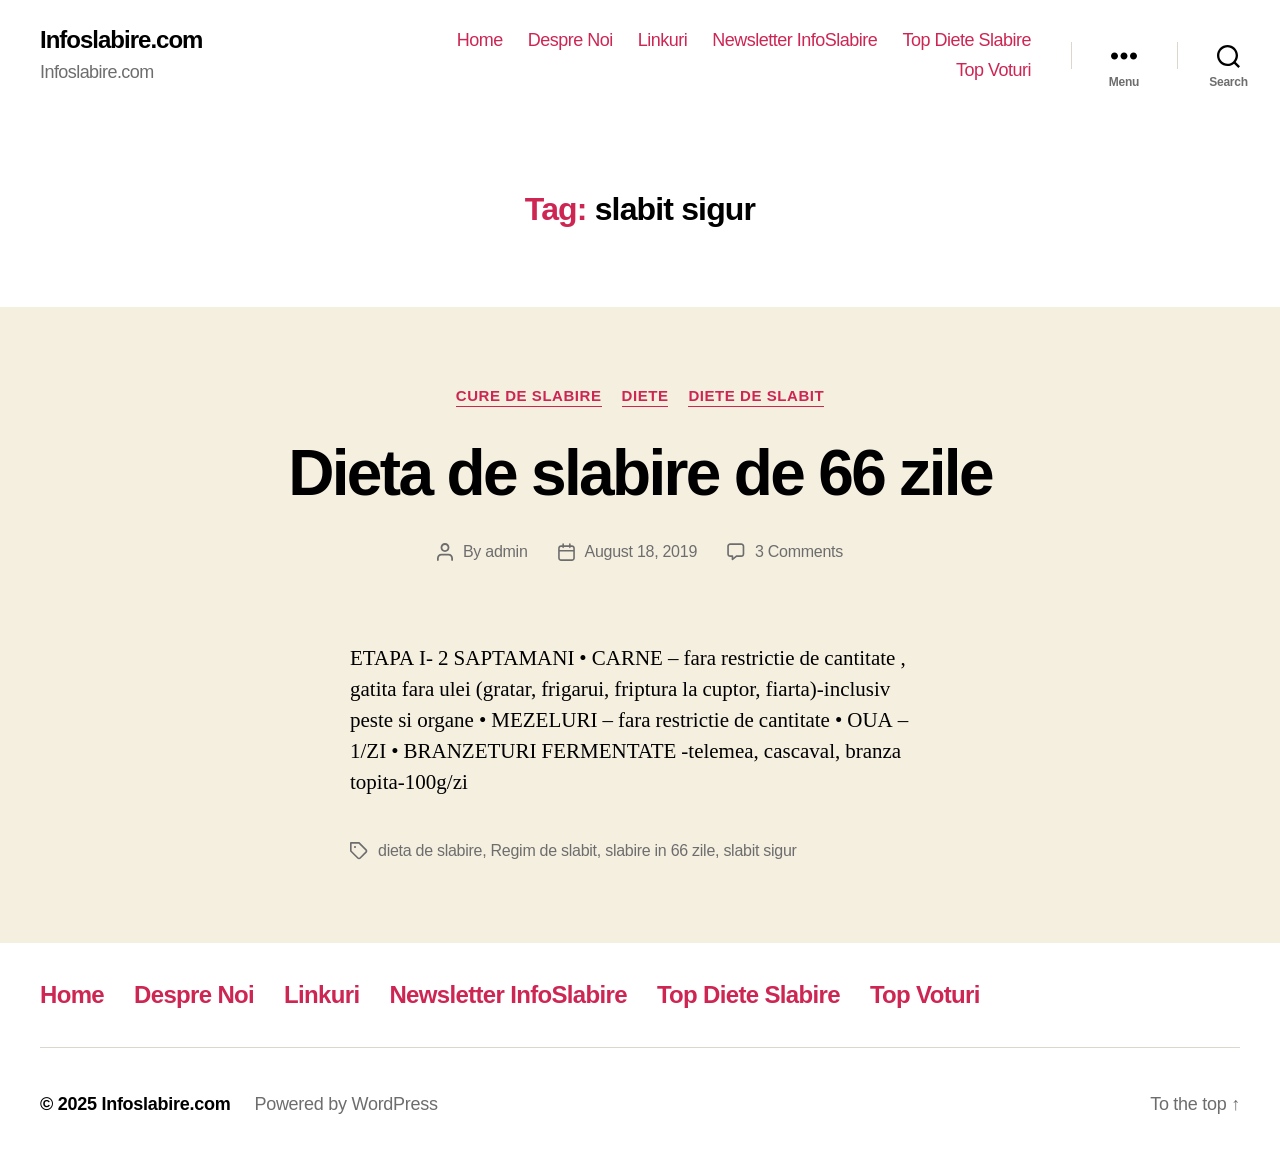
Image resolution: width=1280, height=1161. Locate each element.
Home (480, 40)
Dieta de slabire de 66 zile (640, 473)
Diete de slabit (756, 395)
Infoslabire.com (121, 40)
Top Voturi (993, 70)
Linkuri (663, 40)
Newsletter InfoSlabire (794, 40)
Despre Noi (570, 40)
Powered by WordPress (345, 1104)
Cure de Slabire (529, 395)
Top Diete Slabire (966, 40)
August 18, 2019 (641, 551)
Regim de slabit (544, 850)
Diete (645, 395)
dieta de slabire (430, 850)
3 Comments (799, 551)
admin (506, 551)
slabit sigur (759, 850)
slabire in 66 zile (660, 850)
